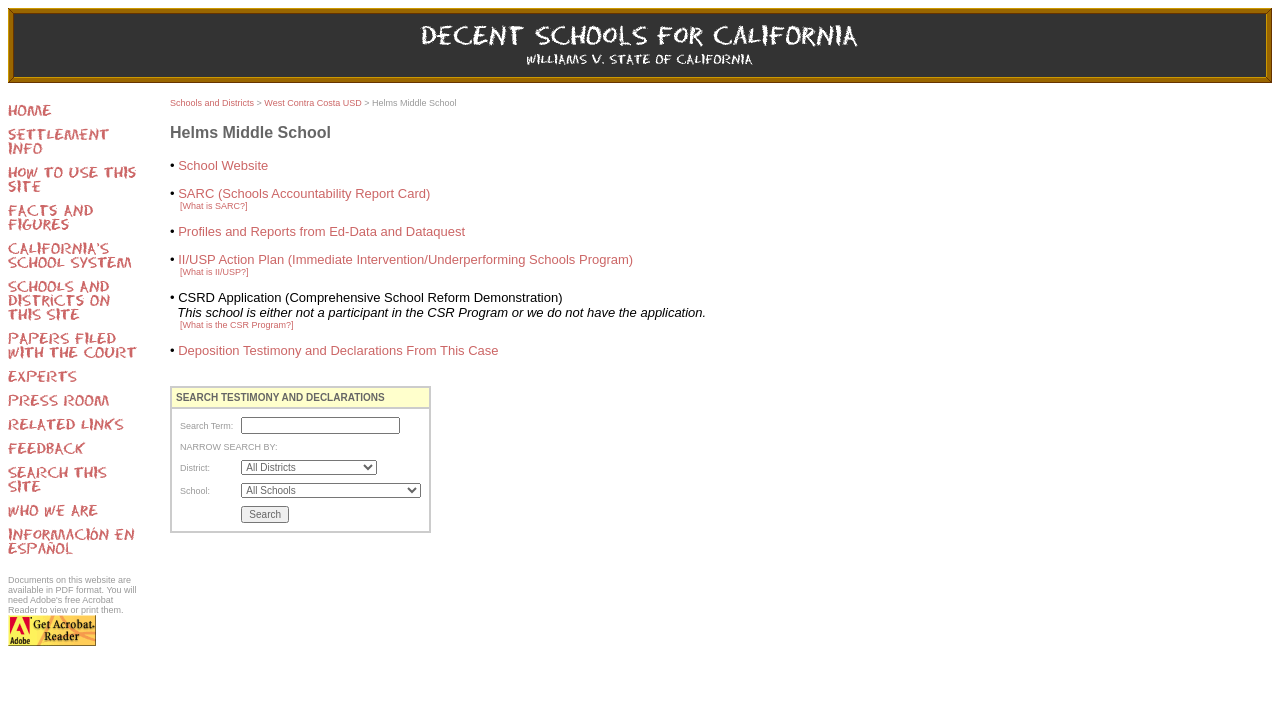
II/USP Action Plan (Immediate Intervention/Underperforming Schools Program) (405, 259)
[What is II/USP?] (214, 272)
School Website (223, 165)
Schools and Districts (212, 103)
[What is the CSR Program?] (237, 325)
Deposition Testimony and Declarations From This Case (338, 350)
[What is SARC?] (214, 206)
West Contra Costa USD (312, 103)
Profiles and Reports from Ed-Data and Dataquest (321, 231)
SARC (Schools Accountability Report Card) (304, 193)
